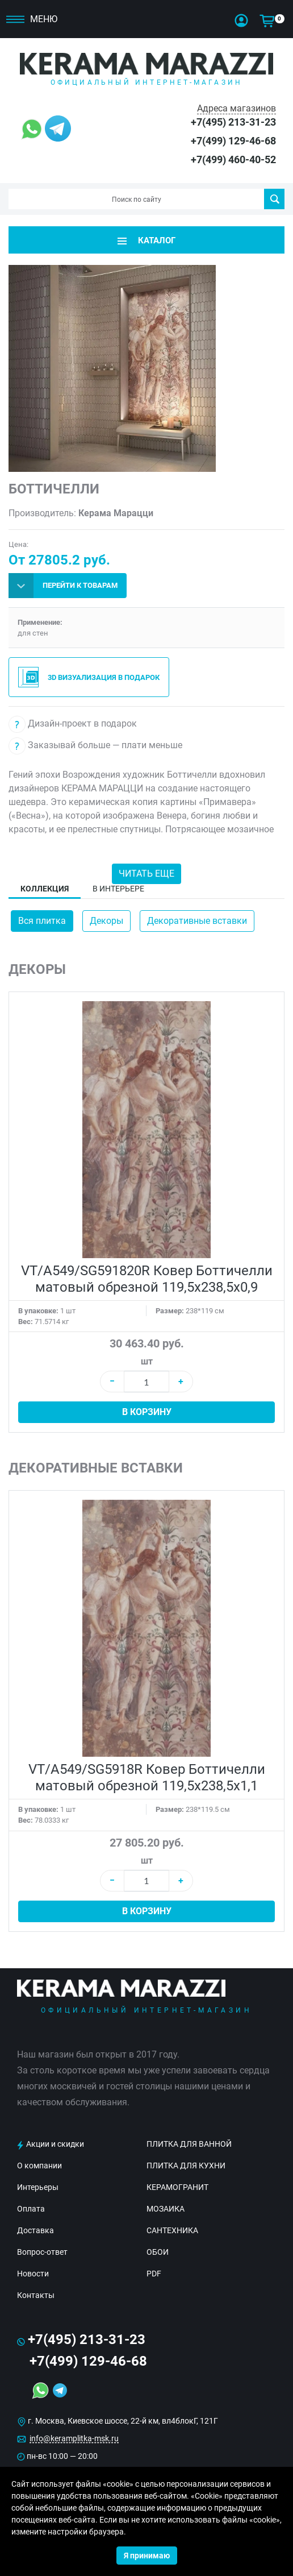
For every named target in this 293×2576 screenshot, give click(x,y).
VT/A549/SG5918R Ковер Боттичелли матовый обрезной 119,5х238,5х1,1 (146, 1777)
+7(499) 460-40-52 (233, 159)
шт (147, 1361)
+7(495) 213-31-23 (233, 122)
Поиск (274, 199)
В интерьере (118, 888)
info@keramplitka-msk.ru (74, 2438)
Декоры (106, 920)
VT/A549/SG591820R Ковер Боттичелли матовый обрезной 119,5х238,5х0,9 (147, 1279)
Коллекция (44, 888)
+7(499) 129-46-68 (233, 141)
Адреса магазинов (236, 108)
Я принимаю (147, 2555)
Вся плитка (42, 920)
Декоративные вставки (197, 920)
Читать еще (146, 873)
